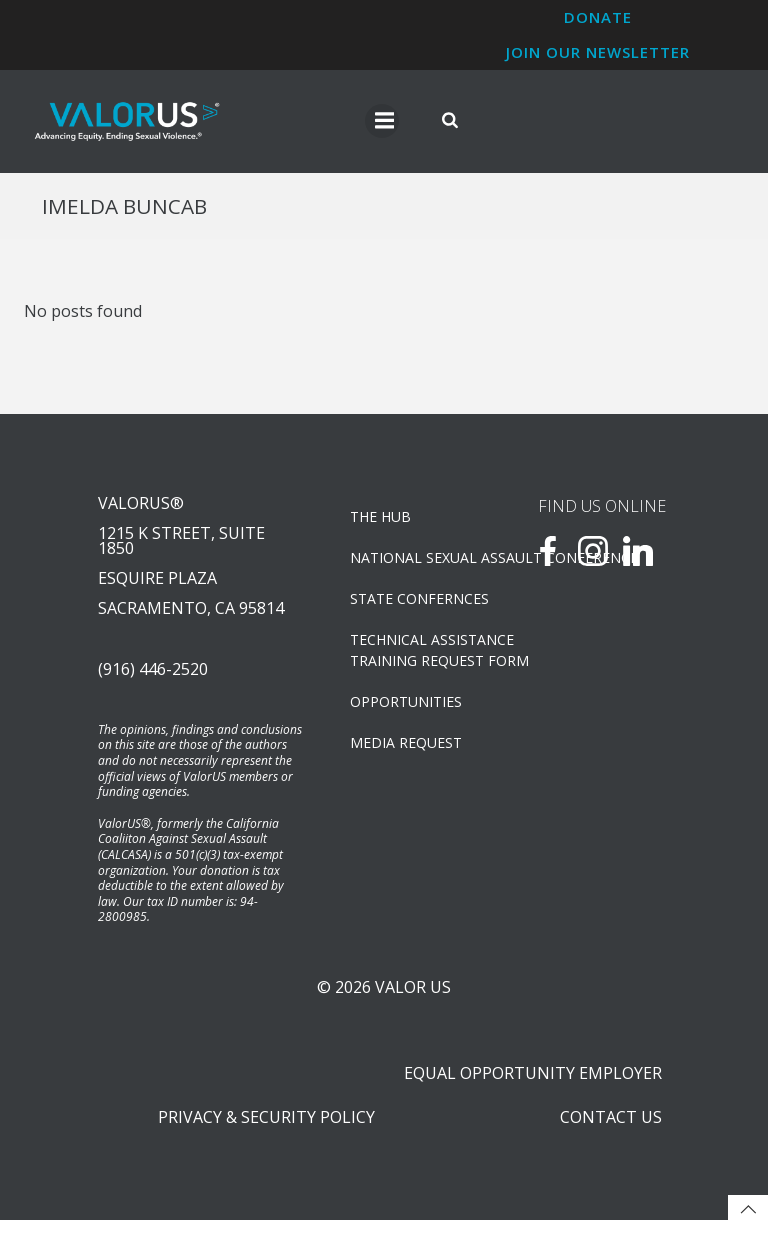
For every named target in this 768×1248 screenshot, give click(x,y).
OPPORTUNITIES (407, 709)
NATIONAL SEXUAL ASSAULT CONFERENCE (417, 565)
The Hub (381, 524)
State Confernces (417, 606)
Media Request (407, 750)
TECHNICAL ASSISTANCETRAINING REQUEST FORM (417, 658)
